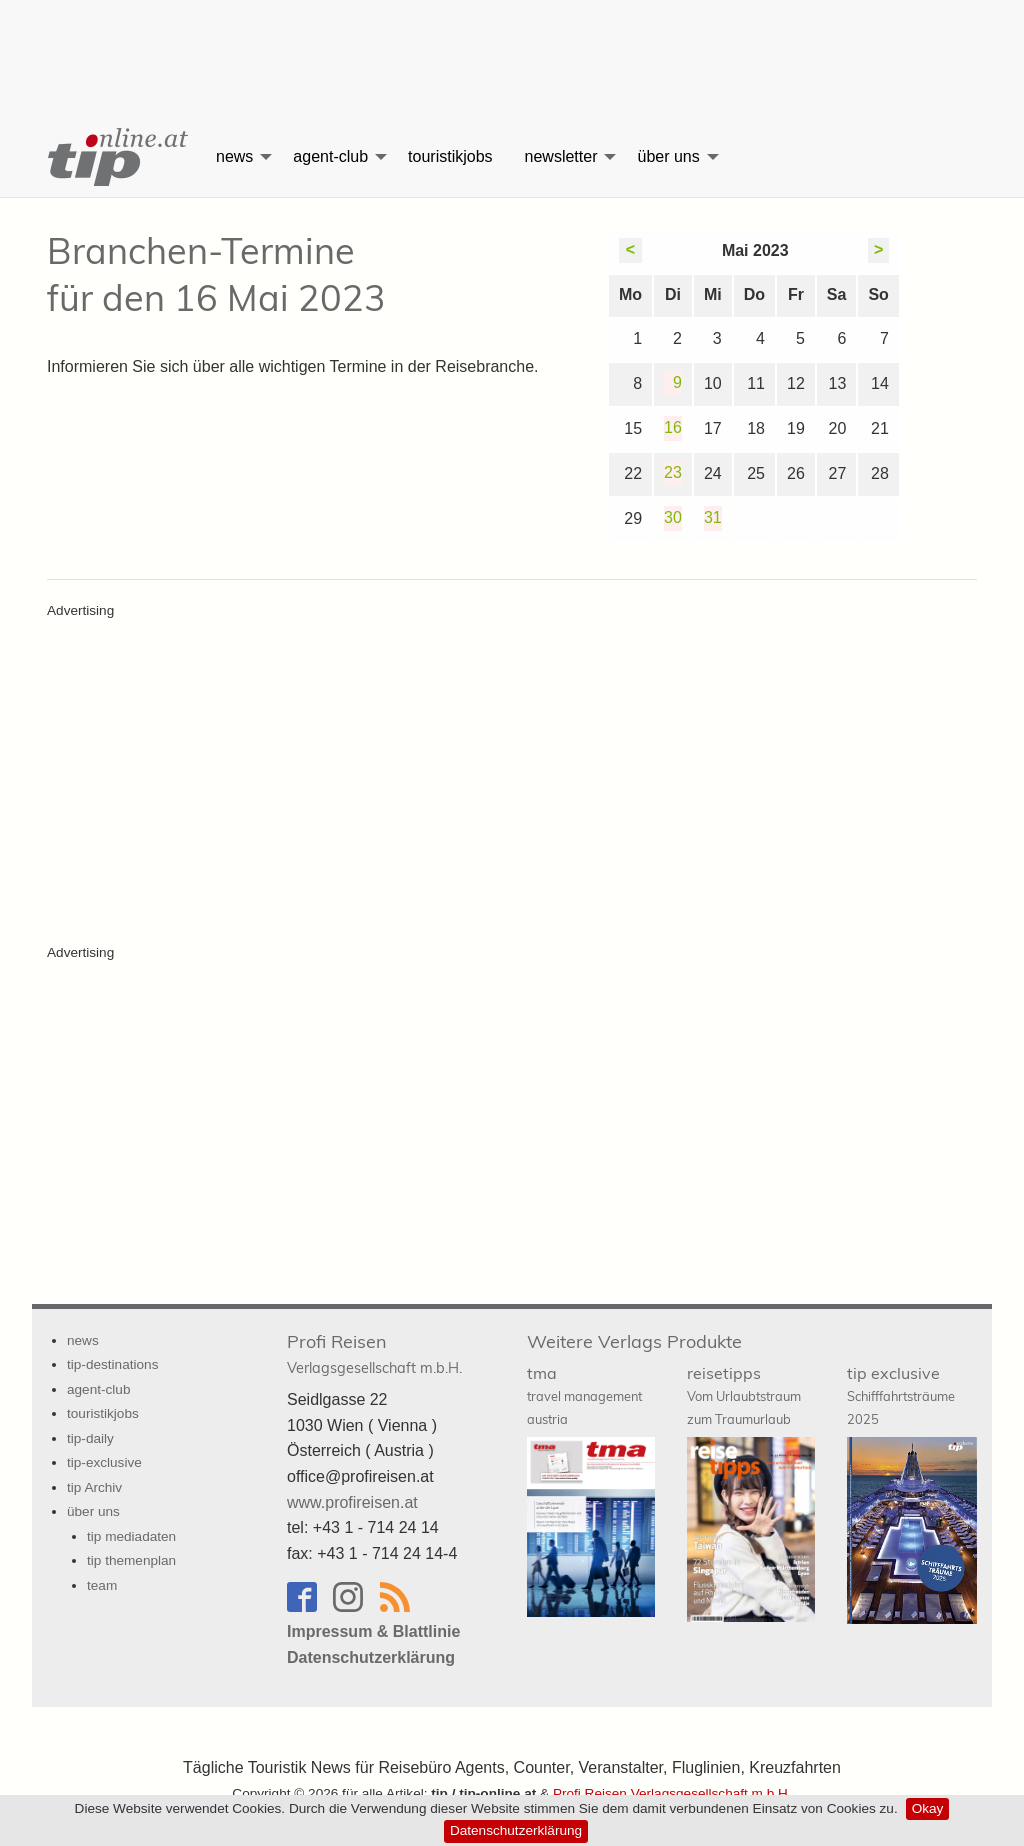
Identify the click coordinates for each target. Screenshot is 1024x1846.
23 (673, 472)
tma (584, 1395)
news (234, 156)
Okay (928, 1808)
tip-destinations (112, 1364)
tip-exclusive (104, 1462)
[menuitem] (116, 157)
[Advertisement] (512, 45)
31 (713, 517)
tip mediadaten (131, 1536)
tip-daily (90, 1438)
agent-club (330, 156)
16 (673, 427)
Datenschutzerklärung (516, 1830)
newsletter (561, 156)
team (102, 1585)
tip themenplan (131, 1560)
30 (673, 517)
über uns (668, 156)
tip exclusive (901, 1395)
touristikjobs (450, 156)
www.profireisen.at (352, 1502)
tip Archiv (94, 1487)
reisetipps (744, 1395)
